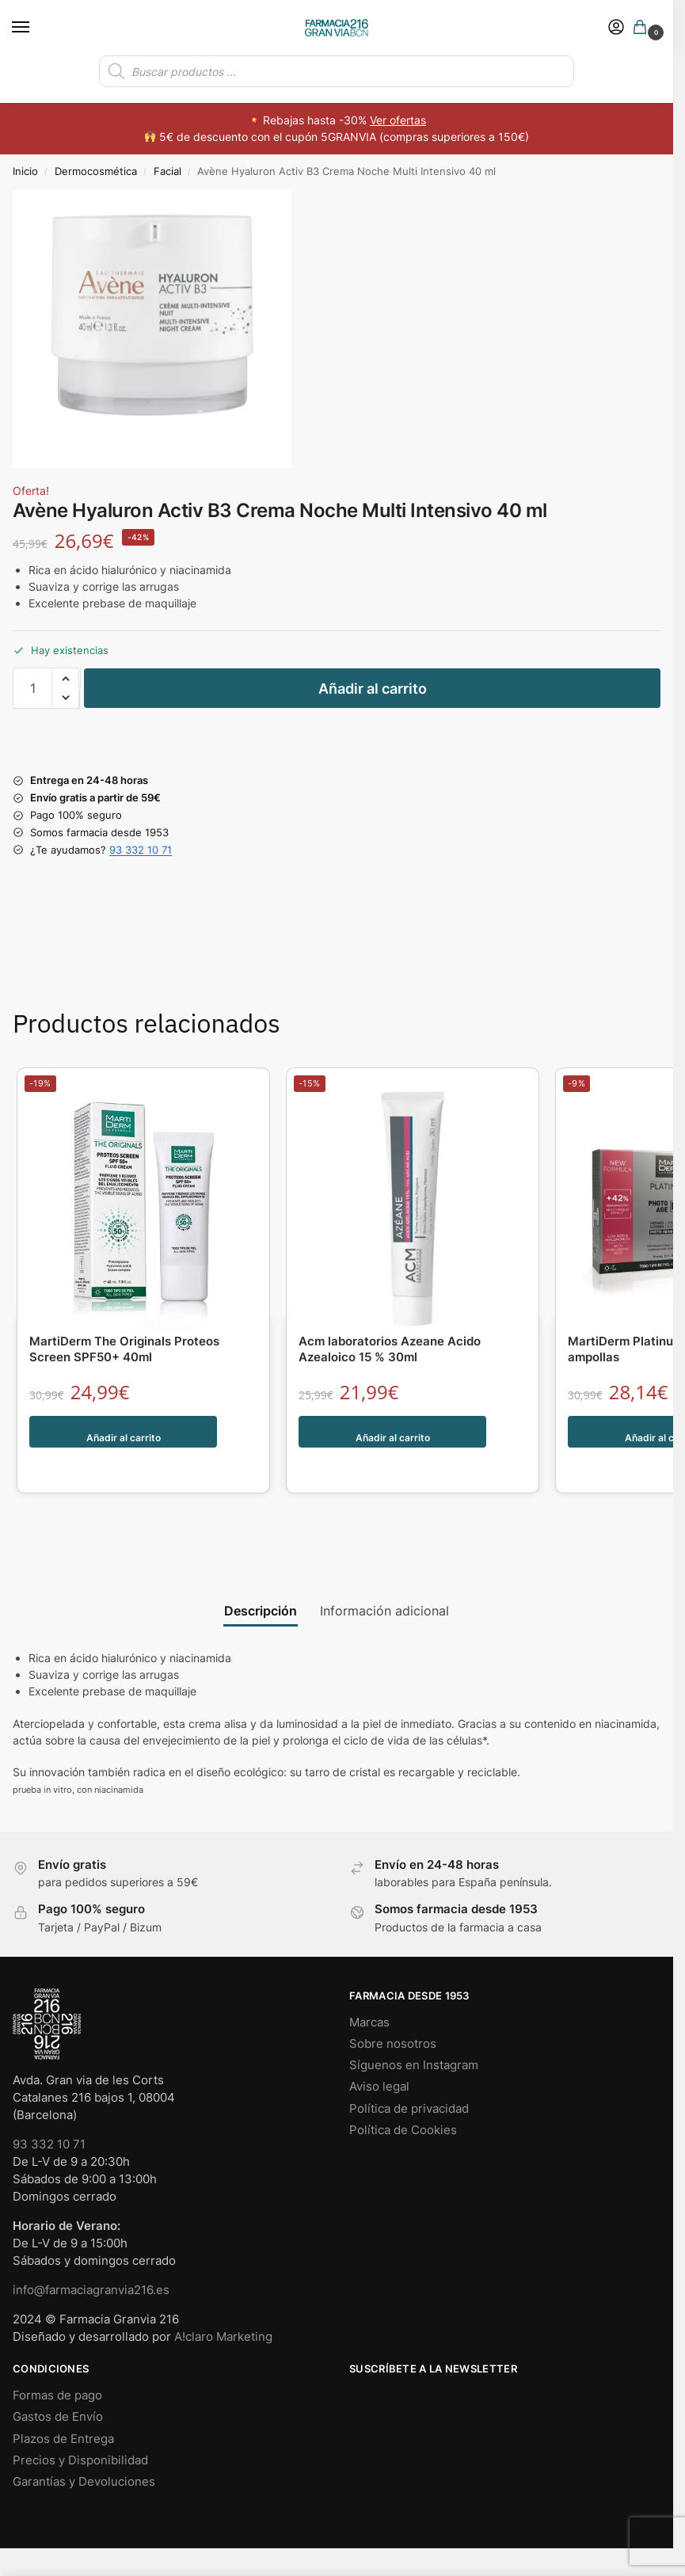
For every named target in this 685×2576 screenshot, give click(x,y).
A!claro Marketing (223, 2303)
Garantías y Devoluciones (84, 2448)
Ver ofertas (398, 120)
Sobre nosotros (392, 2010)
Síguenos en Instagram (413, 2032)
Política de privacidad (409, 2075)
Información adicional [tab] (384, 1577)
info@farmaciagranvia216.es (91, 2257)
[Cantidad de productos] (32, 688)
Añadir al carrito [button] (124, 1431)
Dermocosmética (96, 171)
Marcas (369, 1989)
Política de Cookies (403, 2097)
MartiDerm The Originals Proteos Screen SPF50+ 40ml (124, 1349)
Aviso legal (379, 2053)
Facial (167, 171)
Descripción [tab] (260, 1577)
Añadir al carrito (372, 688)
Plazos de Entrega (63, 2406)
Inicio (25, 171)
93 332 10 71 (140, 849)
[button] (643, 28)
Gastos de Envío (58, 2383)
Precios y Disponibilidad (80, 2427)
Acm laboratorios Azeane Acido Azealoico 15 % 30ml (390, 1349)
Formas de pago (57, 2362)
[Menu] (35, 28)
